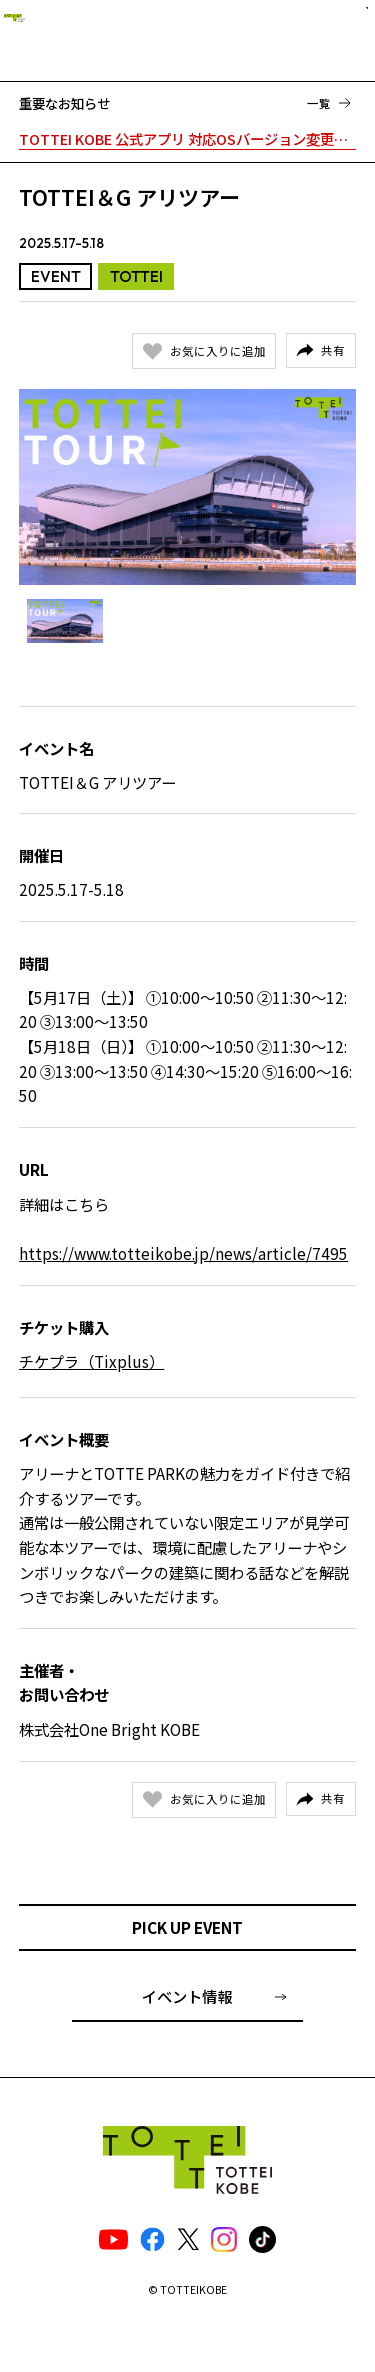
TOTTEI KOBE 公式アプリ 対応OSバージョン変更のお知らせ (187, 138)
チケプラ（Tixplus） (91, 1361)
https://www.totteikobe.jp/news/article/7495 (183, 1253)
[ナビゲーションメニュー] (344, 37)
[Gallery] (187, 487)
